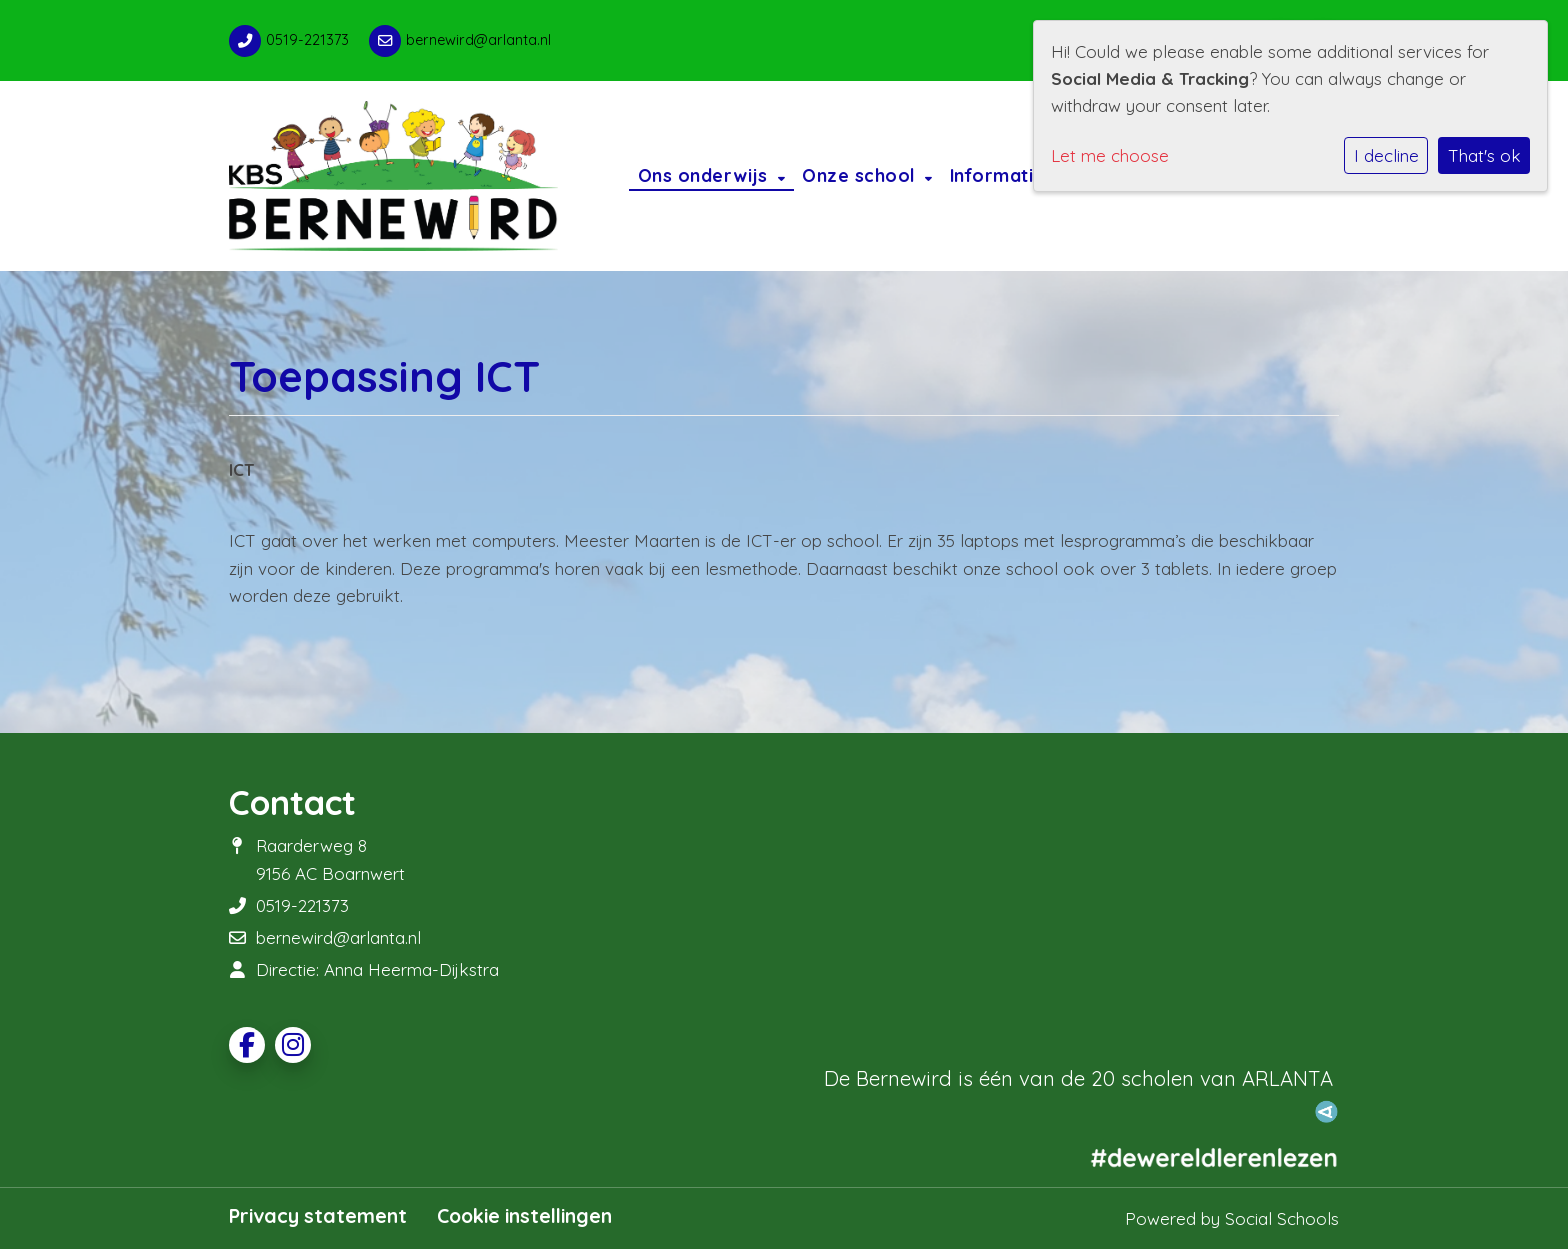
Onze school (861, 175)
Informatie (1000, 175)
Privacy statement (318, 1216)
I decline (1386, 155)
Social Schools (1282, 1218)
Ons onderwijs (705, 175)
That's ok (1484, 155)
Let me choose (1110, 155)
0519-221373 (307, 40)
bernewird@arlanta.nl (478, 40)
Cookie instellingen (524, 1216)
